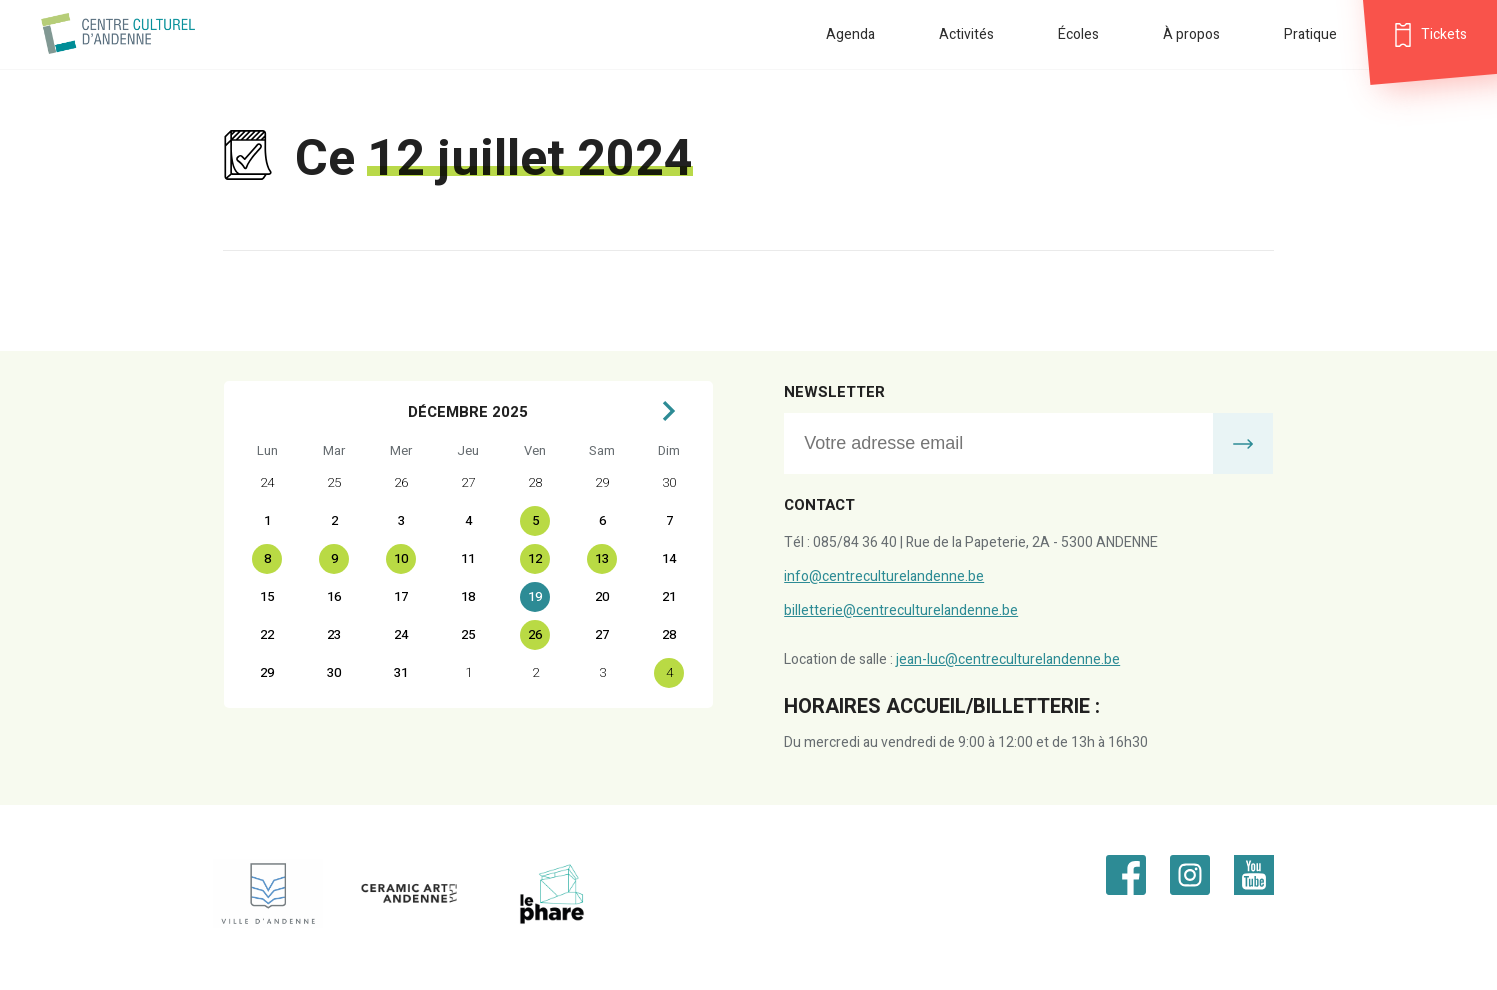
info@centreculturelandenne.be (884, 576)
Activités (966, 34)
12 (535, 558)
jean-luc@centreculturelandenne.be (1008, 659)
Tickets (1444, 34)
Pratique (1310, 34)
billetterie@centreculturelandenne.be (901, 610)
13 (602, 558)
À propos (1191, 34)
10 (401, 558)
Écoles (1078, 34)
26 (535, 634)
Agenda (850, 34)
